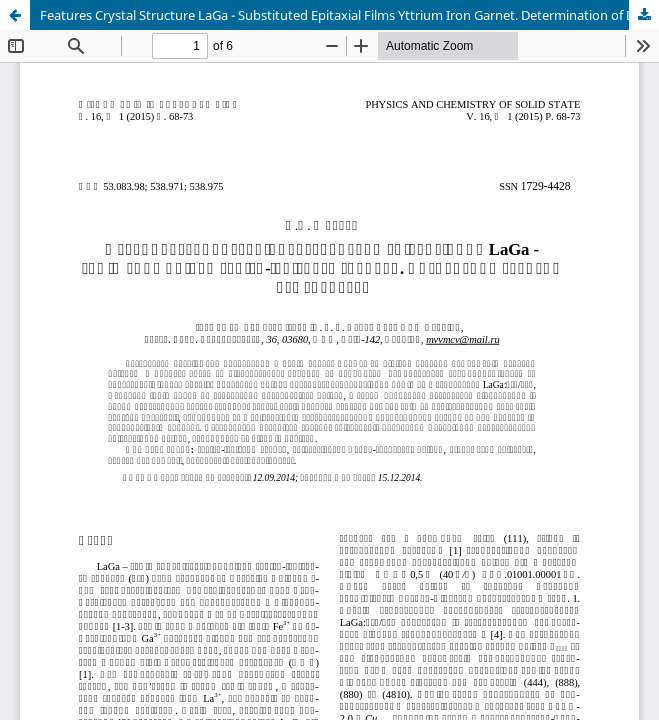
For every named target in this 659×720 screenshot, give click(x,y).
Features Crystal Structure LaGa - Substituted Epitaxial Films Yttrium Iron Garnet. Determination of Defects (349, 15)
